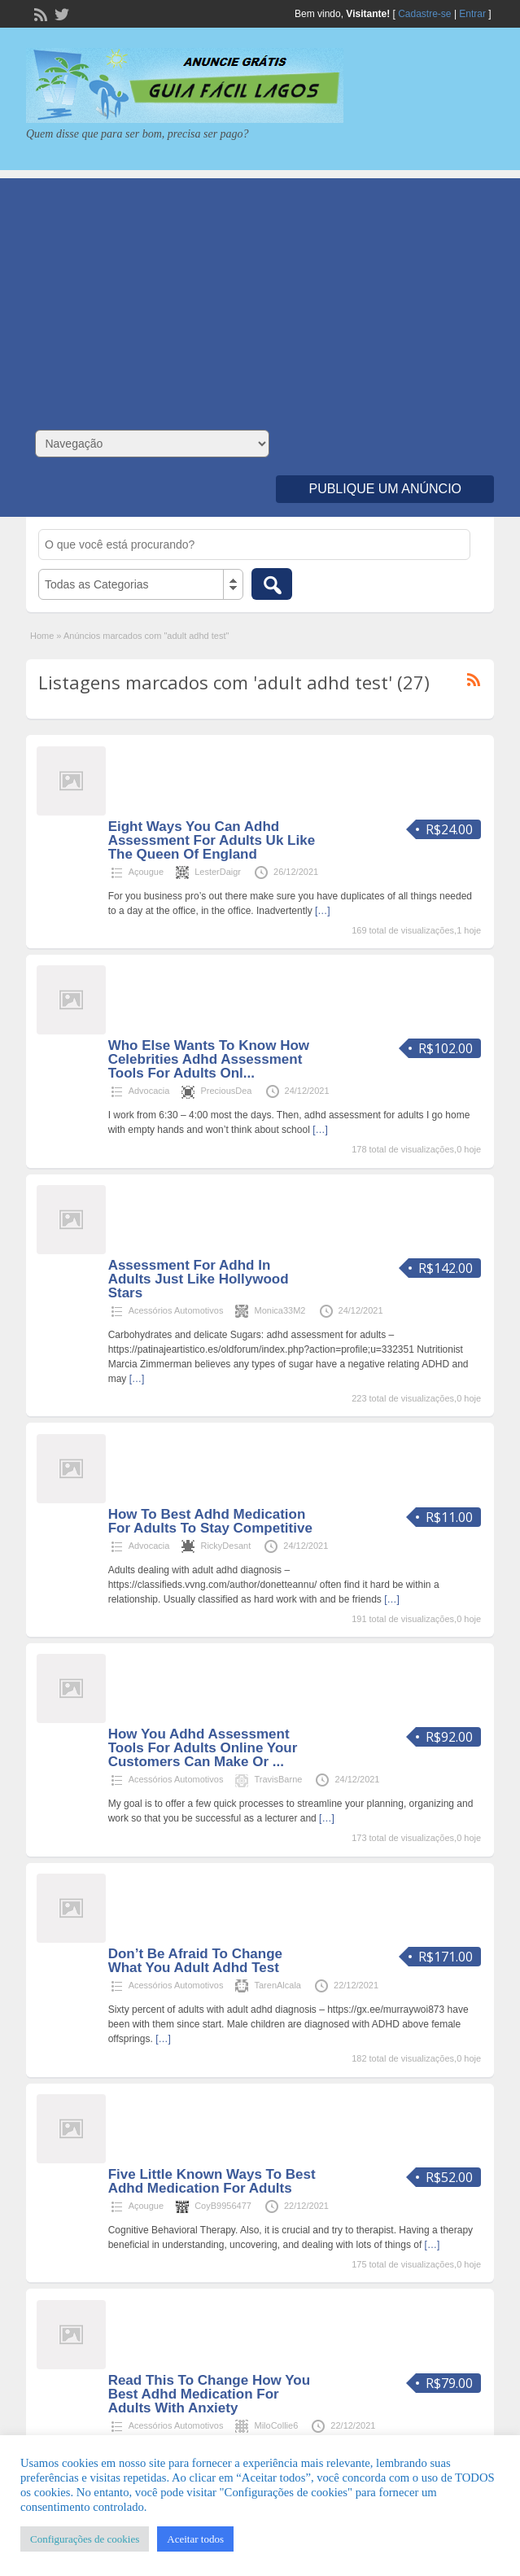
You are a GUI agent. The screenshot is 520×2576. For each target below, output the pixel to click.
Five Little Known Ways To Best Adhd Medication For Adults (212, 2181)
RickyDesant (225, 1545)
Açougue (146, 872)
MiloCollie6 (276, 2425)
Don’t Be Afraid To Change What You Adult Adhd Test (195, 1960)
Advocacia (149, 1091)
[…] (322, 910)
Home (42, 636)
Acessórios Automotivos (176, 1310)
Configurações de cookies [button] (84, 2539)
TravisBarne (278, 1779)
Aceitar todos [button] (195, 2539)
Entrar (472, 14)
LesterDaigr (217, 872)
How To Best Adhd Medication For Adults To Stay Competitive (210, 1521)
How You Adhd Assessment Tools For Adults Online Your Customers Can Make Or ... (203, 1747)
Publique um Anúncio (384, 489)
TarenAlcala (277, 1985)
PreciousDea (225, 1091)
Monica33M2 (279, 1310)
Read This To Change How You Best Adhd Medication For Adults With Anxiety (209, 2394)
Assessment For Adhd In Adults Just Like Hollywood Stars (198, 1279)
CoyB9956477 (222, 2206)
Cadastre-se (424, 14)
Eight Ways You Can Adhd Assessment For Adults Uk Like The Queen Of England (211, 840)
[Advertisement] (260, 292)
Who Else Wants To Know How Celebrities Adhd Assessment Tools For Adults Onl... (208, 1059)
